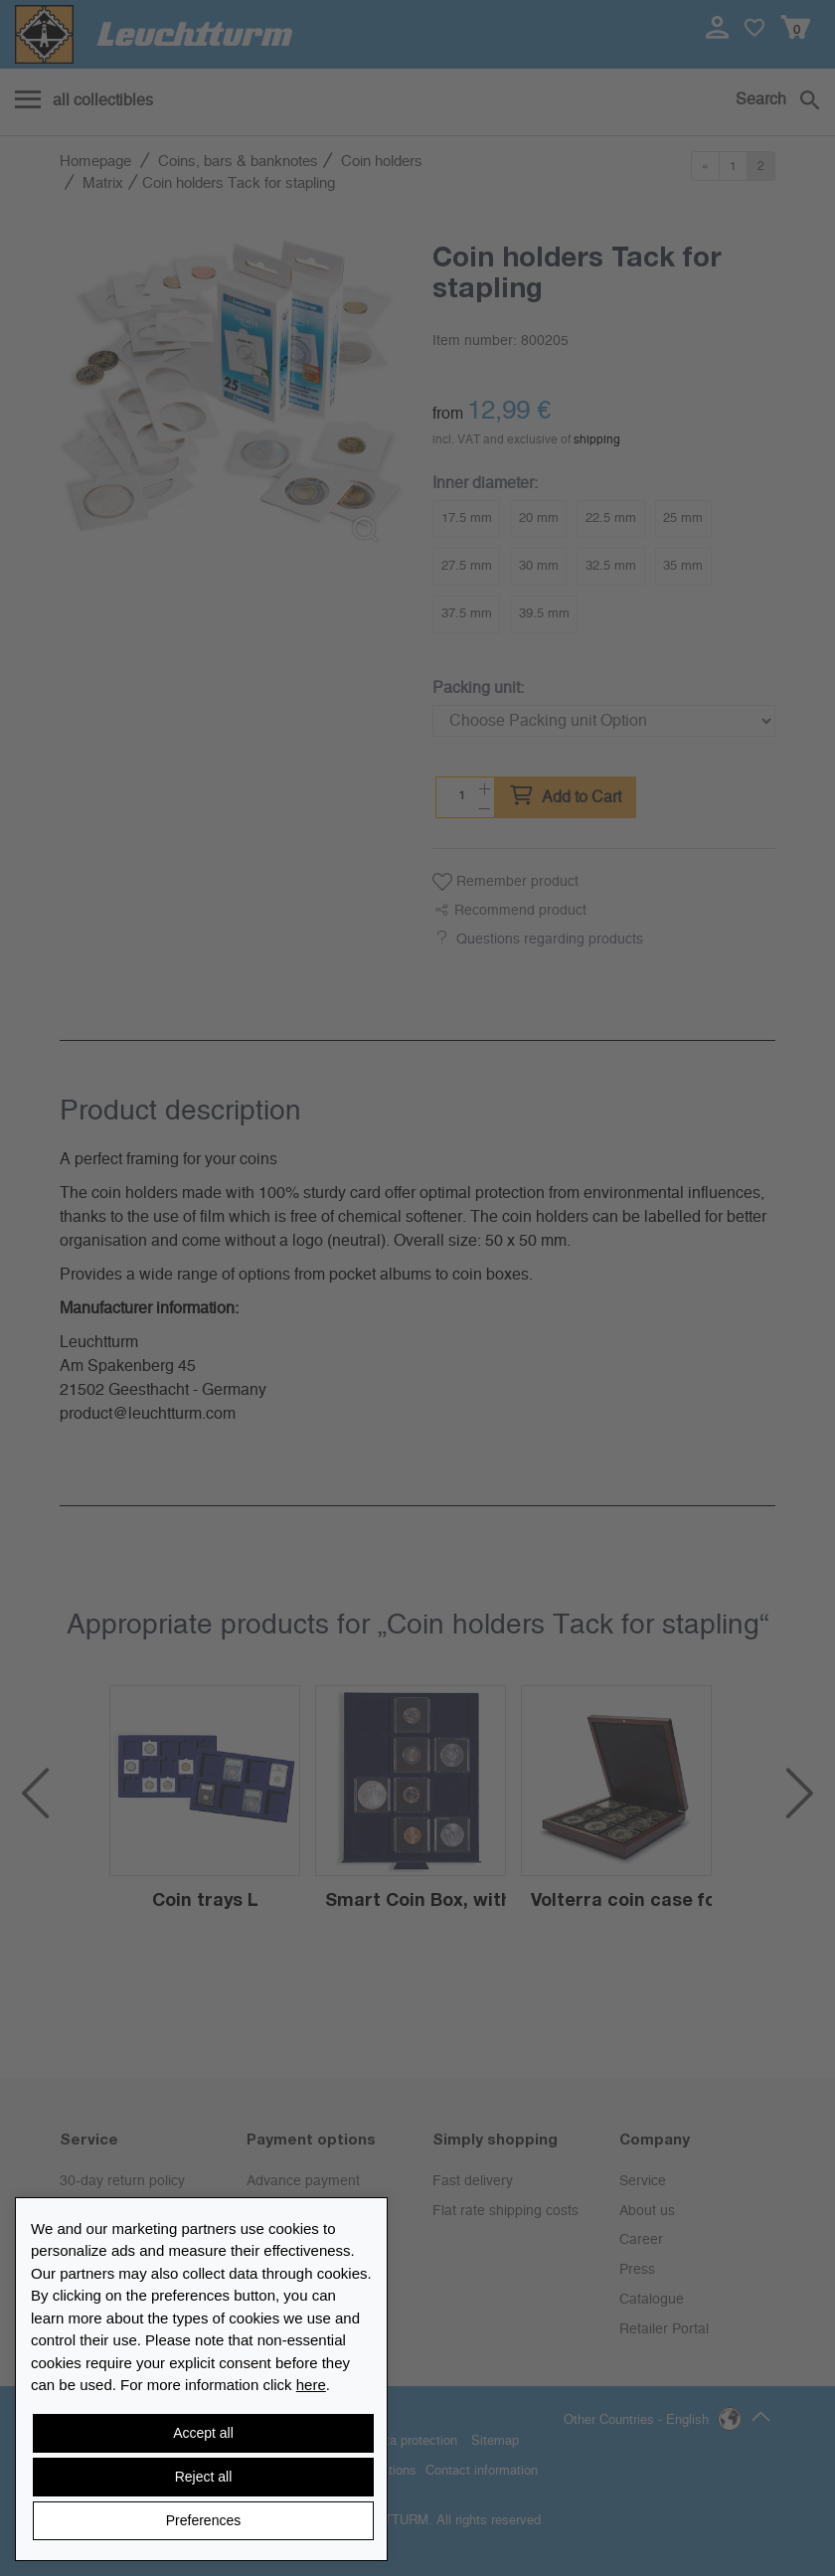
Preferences (203, 2520)
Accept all (203, 2433)
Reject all (204, 2477)
